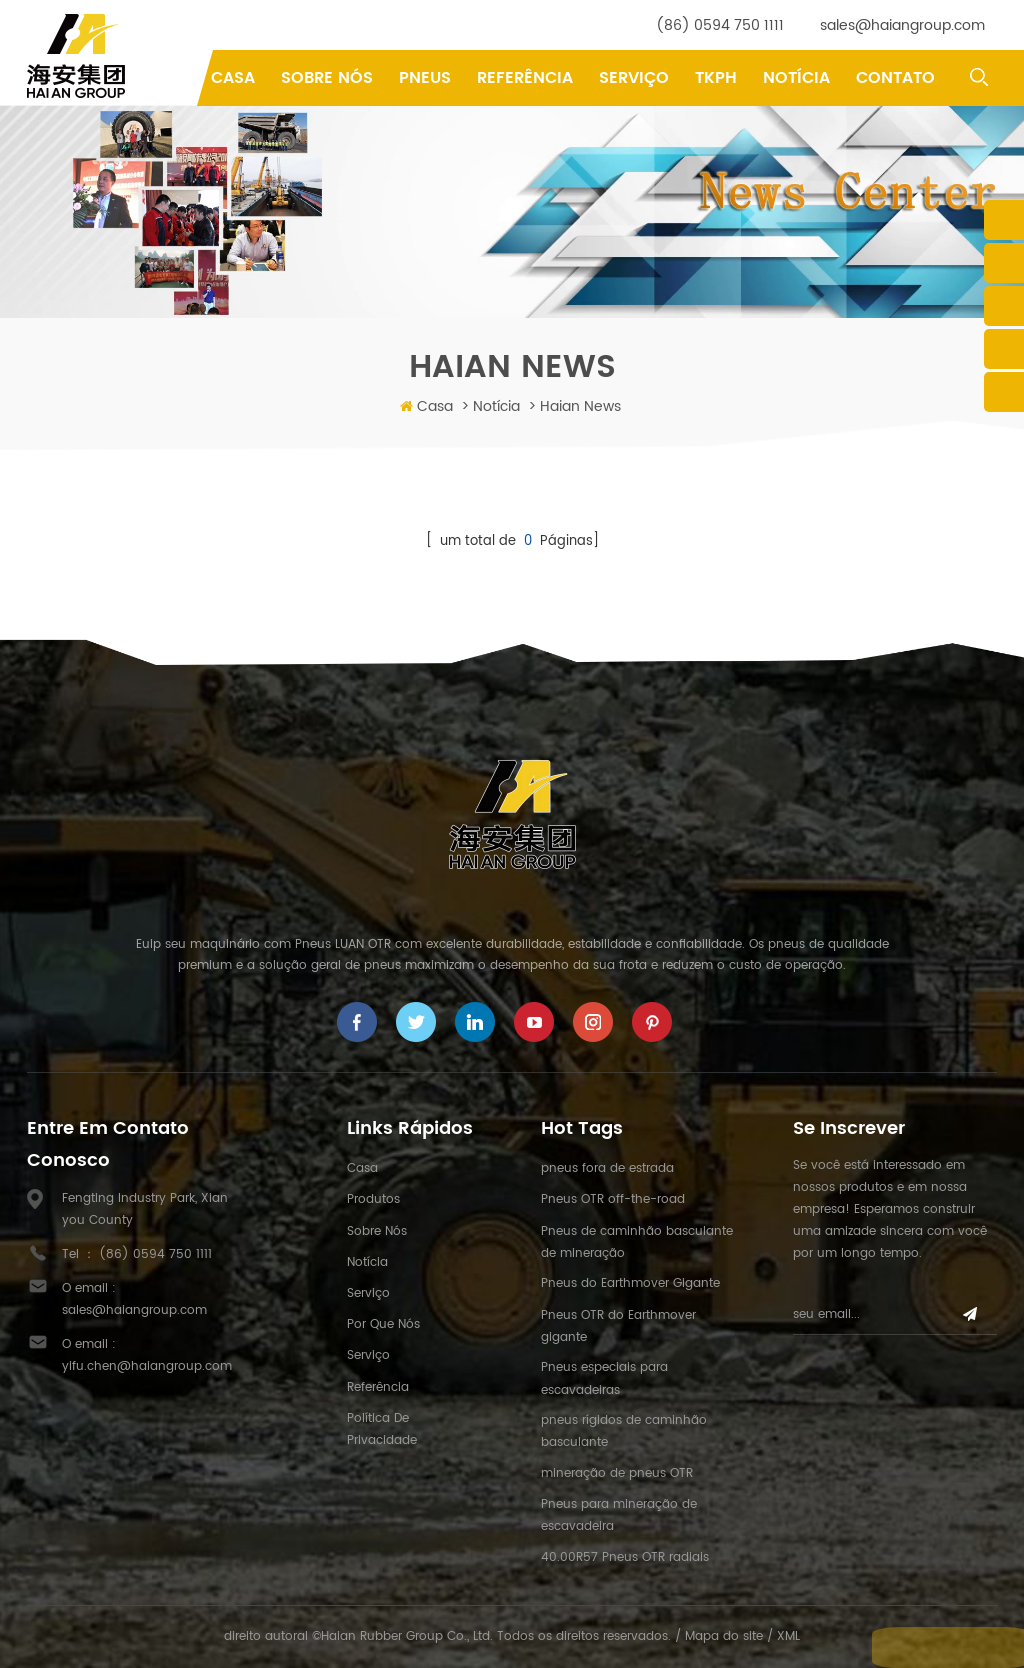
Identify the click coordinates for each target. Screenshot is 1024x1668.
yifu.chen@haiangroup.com (147, 1366)
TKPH (716, 78)
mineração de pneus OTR (617, 1473)
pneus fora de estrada (607, 1168)
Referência (525, 78)
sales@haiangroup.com (902, 25)
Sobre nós (377, 1231)
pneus (425, 78)
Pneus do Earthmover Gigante (630, 1283)
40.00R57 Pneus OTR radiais (625, 1557)
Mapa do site (724, 1636)
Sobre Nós (327, 78)
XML (788, 1636)
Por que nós (383, 1324)
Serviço (634, 78)
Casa (233, 78)
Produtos (373, 1199)
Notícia (796, 78)
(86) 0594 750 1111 (720, 25)
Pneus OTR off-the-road (613, 1199)
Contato (895, 78)
